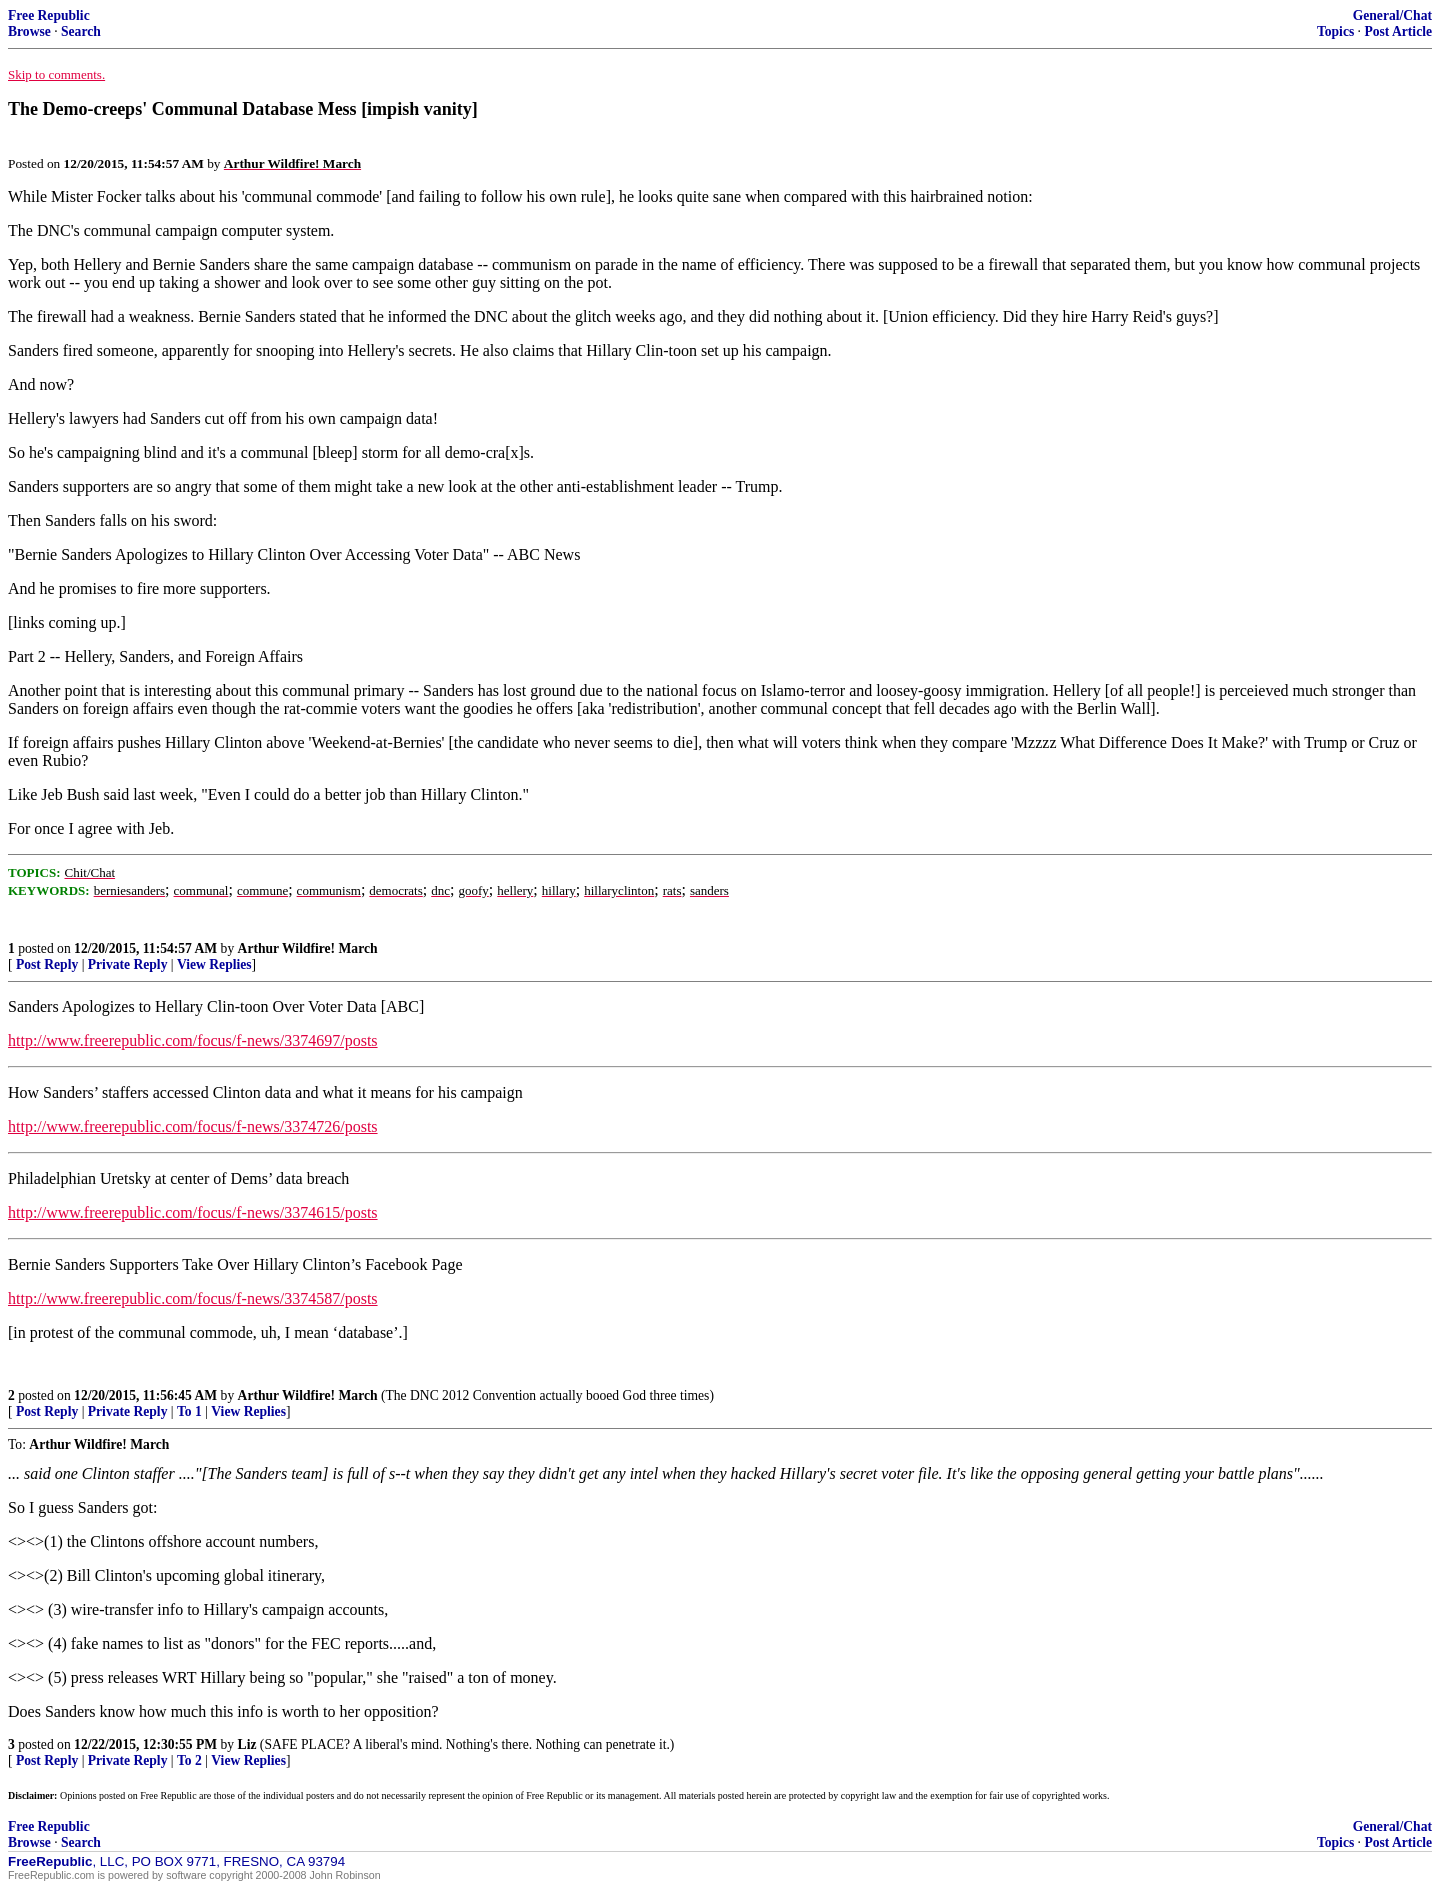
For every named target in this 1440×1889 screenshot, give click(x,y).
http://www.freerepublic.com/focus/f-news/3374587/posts (193, 1298)
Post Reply (47, 964)
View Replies (214, 964)
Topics (1335, 31)
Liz (247, 1744)
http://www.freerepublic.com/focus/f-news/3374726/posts (193, 1126)
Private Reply (128, 964)
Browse (29, 31)
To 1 (189, 1411)
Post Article (1398, 31)
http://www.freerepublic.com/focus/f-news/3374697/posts (193, 1040)
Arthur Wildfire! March (308, 948)
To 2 (189, 1760)
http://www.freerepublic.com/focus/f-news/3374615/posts (193, 1212)
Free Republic (49, 15)
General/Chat (1392, 15)
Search (81, 31)
